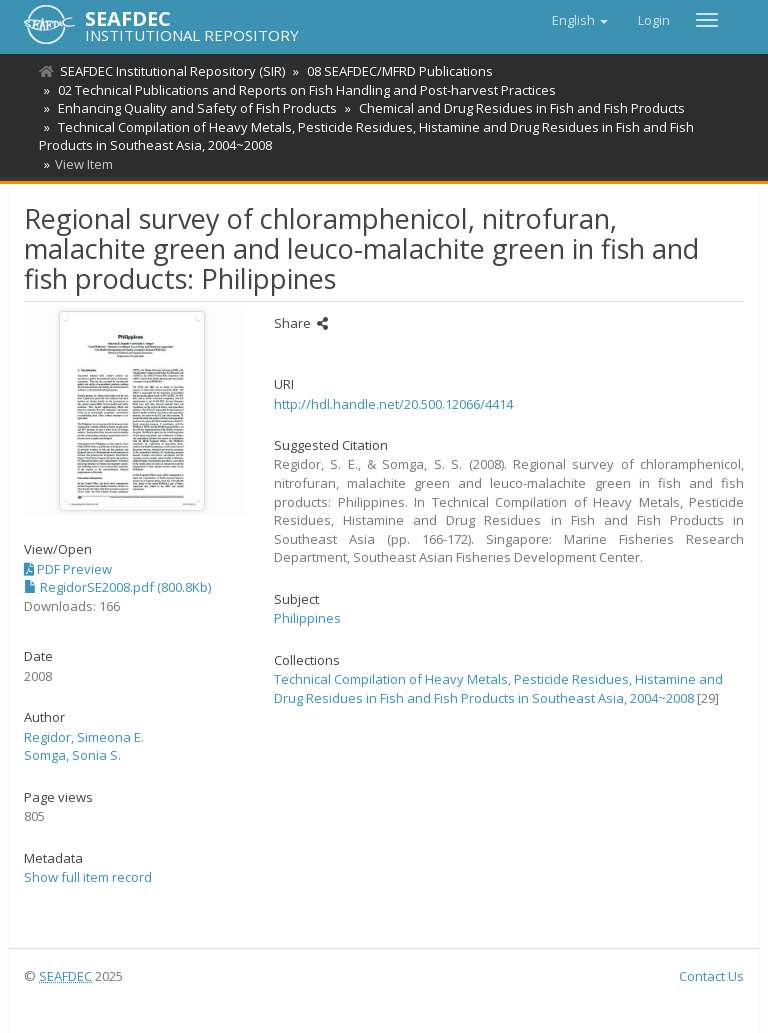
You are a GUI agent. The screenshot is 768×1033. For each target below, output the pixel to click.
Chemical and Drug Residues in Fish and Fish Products (516, 108)
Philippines (307, 618)
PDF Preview (68, 569)
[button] (580, 20)
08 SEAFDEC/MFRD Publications (397, 71)
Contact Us (711, 976)
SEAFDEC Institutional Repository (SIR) (172, 71)
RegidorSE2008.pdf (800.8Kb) (117, 587)
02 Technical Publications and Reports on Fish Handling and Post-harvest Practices (304, 90)
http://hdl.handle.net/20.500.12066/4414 (393, 404)
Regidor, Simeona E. (84, 737)
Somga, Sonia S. (72, 755)
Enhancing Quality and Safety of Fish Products (194, 108)
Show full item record (88, 877)
